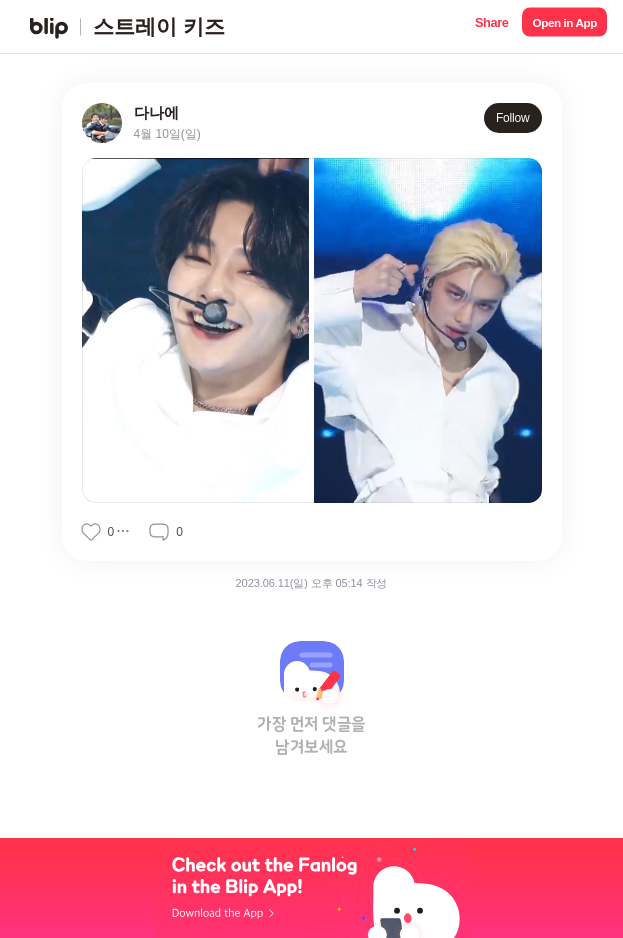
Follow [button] (513, 118)
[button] (491, 26)
